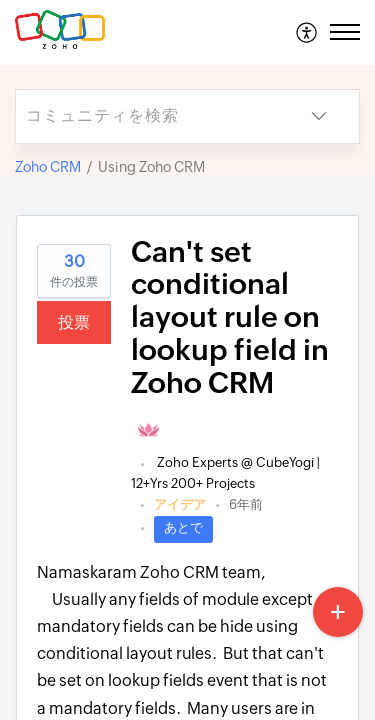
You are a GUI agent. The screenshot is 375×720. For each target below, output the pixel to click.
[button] (307, 32)
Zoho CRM (48, 167)
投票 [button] (74, 322)
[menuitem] (307, 32)
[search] (147, 116)
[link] (148, 442)
